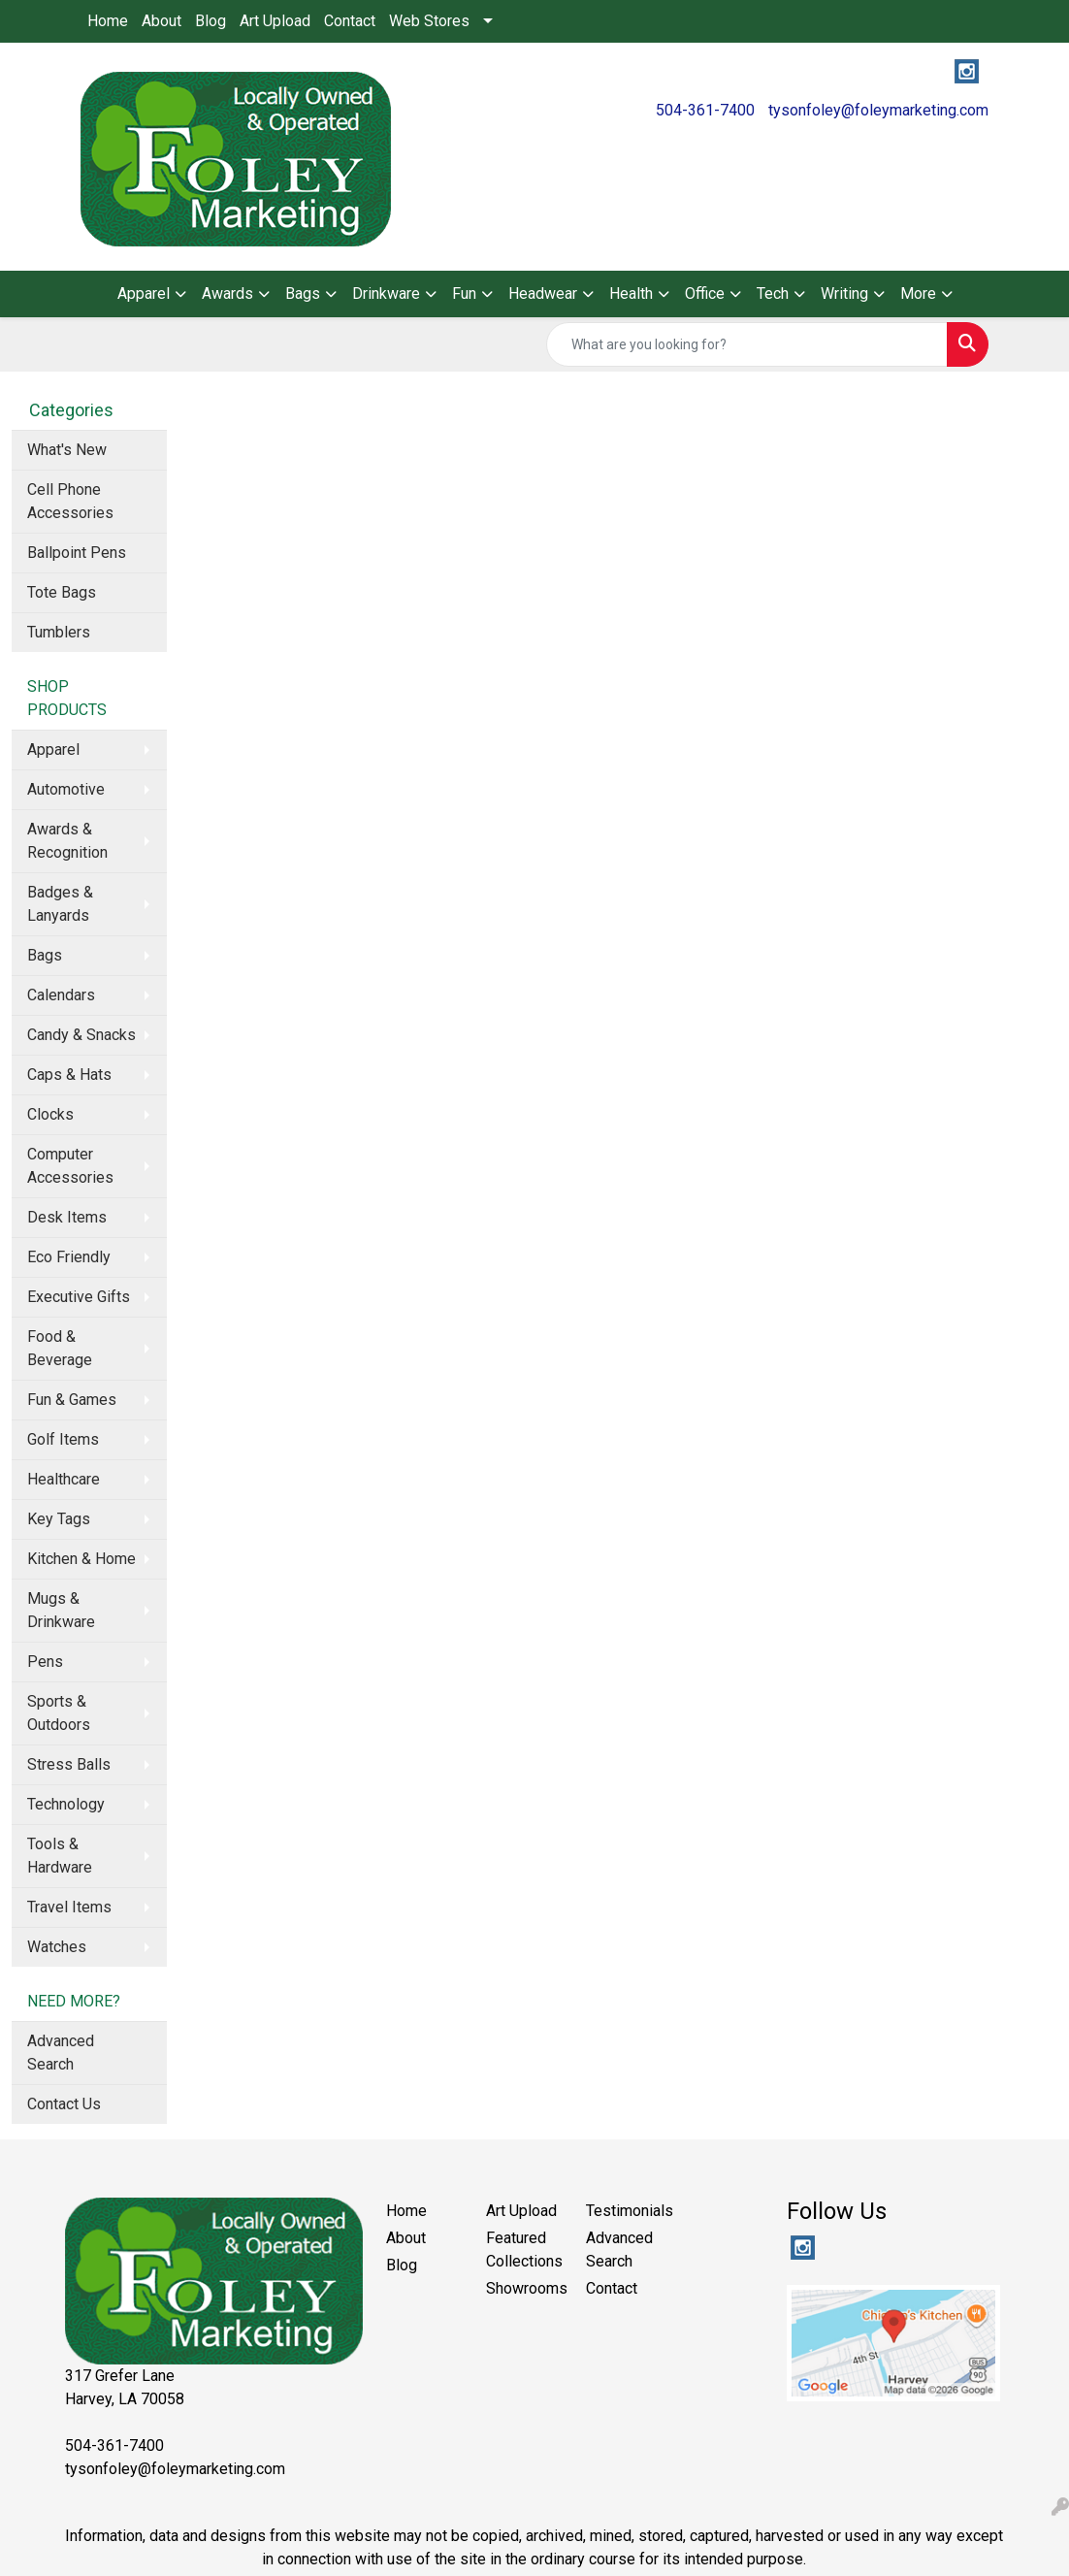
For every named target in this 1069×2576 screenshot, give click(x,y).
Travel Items (69, 1907)
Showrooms (524, 2288)
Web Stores (429, 21)
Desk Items (67, 1217)
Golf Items (63, 1439)
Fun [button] (464, 293)
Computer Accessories (70, 1166)
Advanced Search (60, 2052)
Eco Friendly (69, 1257)
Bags (44, 955)
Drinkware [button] (386, 293)
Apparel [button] (143, 293)
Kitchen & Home (81, 1558)
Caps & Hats (69, 1074)
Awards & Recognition (67, 841)
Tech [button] (773, 293)
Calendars (61, 995)
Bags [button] (302, 293)
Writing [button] (844, 293)
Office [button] (705, 293)
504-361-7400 (705, 110)
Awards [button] (227, 293)
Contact (349, 21)
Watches (56, 1947)
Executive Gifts (78, 1297)
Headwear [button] (542, 293)
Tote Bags (61, 592)
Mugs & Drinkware (61, 1610)
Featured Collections (524, 2249)
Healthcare (63, 1479)
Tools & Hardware (59, 1855)
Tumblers (58, 632)
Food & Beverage (59, 1348)
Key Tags (58, 1519)
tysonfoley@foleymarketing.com (878, 110)
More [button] (918, 293)
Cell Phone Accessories (70, 501)
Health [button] (631, 293)
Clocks (50, 1114)
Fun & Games (71, 1399)
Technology (66, 1804)
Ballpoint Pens (76, 552)
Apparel (53, 749)
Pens (45, 1661)
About (161, 21)
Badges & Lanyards (60, 904)
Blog (210, 21)
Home (107, 21)
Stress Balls (69, 1764)
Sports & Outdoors (58, 1713)
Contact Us (64, 2104)
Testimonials (624, 2210)
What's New (67, 449)
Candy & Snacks (81, 1035)
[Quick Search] (747, 344)
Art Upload (275, 21)
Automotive (66, 789)
